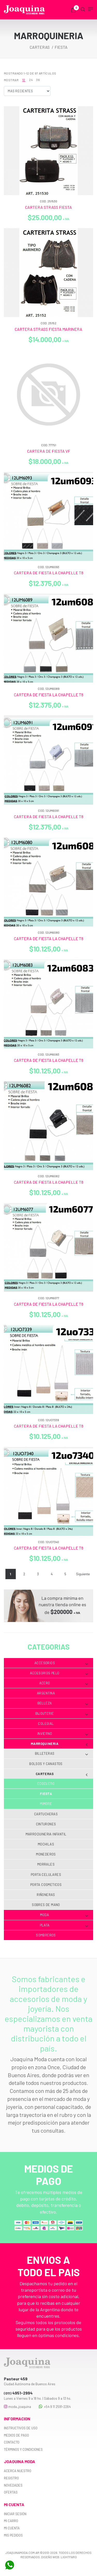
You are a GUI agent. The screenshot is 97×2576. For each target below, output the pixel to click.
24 (31, 79)
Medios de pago (16, 2435)
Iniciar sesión (15, 2514)
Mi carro (11, 2521)
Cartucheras (46, 1814)
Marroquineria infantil (46, 1834)
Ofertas (11, 2492)
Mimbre (46, 1804)
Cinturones (46, 1824)
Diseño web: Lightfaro (59, 2557)
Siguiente (83, 1574)
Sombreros (46, 1935)
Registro (11, 2478)
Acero (63, 1683)
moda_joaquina (17, 2406)
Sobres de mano (46, 1905)
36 (38, 79)
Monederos (46, 1854)
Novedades (13, 2485)
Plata (64, 1925)
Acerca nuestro (17, 2471)
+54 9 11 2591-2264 (55, 2406)
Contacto (11, 2442)
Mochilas (46, 1844)
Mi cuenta (12, 2528)
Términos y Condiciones (23, 2449)
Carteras (62, 1774)
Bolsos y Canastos (46, 1764)
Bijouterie (61, 1713)
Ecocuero (46, 1784)
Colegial (46, 1723)
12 (23, 79)
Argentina (46, 1693)
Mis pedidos (13, 2535)
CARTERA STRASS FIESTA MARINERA (48, 329)
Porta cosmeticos (46, 1885)
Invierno (62, 1734)
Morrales (46, 1864)
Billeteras (61, 1753)
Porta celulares (46, 1875)
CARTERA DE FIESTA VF (48, 451)
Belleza (63, 1703)
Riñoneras (46, 1895)
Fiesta (46, 1794)
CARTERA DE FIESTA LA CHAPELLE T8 (48, 572)
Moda (64, 1915)
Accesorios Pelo (59, 1673)
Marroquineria (59, 1744)
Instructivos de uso (21, 2428)
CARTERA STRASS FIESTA (48, 207)
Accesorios (61, 1663)
